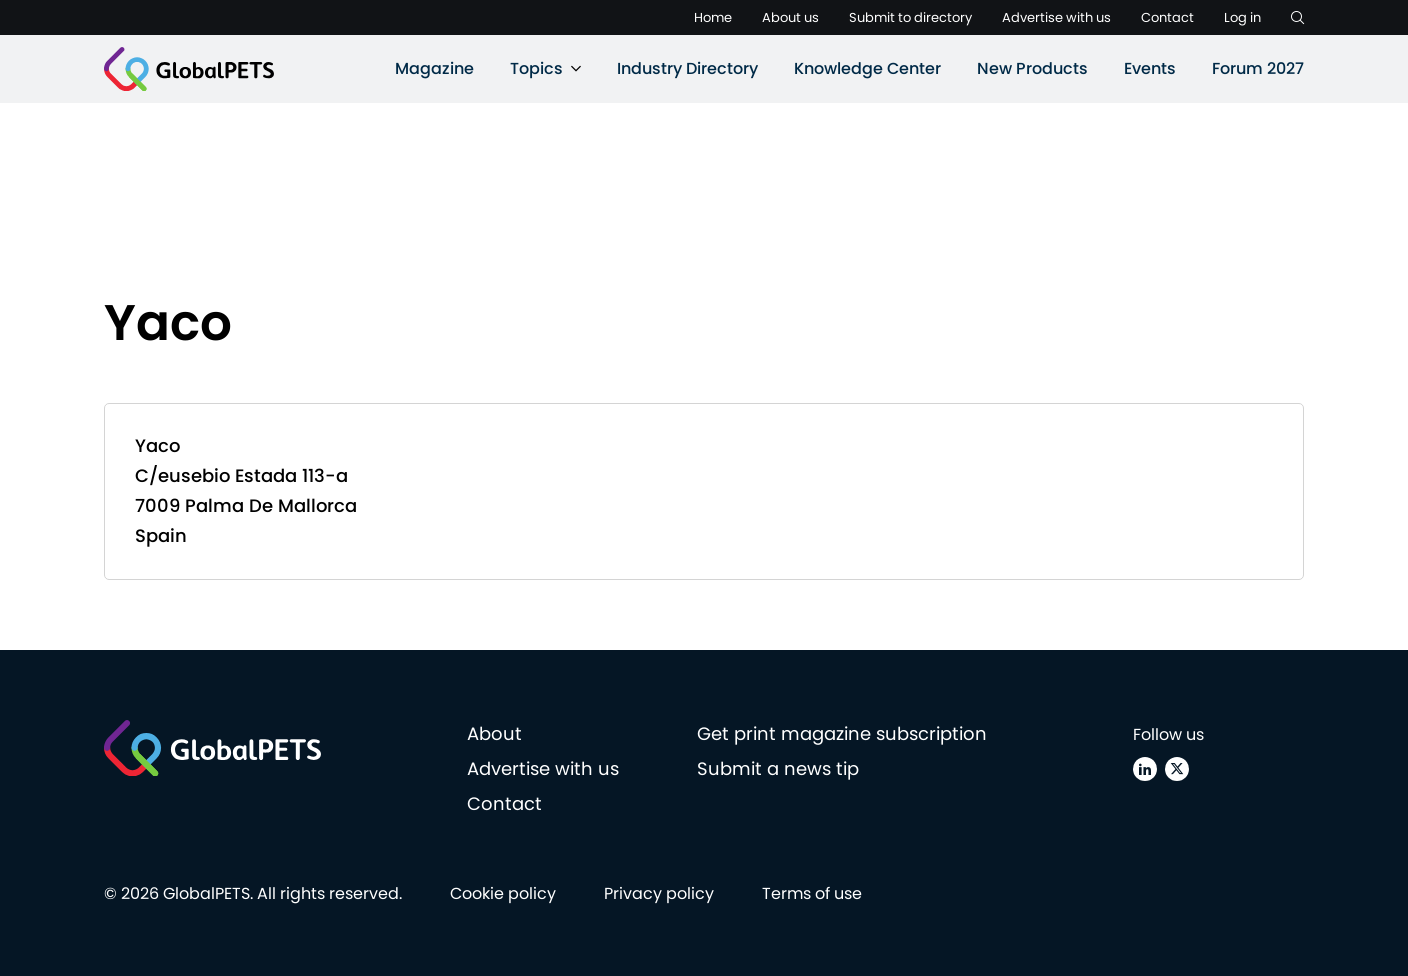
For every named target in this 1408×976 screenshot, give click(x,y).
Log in (1242, 17)
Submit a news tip (778, 768)
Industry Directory (687, 68)
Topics (536, 68)
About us (790, 17)
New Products (1032, 68)
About (494, 733)
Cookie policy (503, 893)
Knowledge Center (867, 68)
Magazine (434, 68)
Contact (1167, 17)
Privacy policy (659, 893)
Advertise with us (1056, 17)
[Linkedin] (1145, 769)
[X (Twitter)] (1177, 769)
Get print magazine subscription (842, 733)
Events (1150, 68)
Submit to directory (910, 17)
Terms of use (812, 893)
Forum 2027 (1258, 68)
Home (713, 17)
